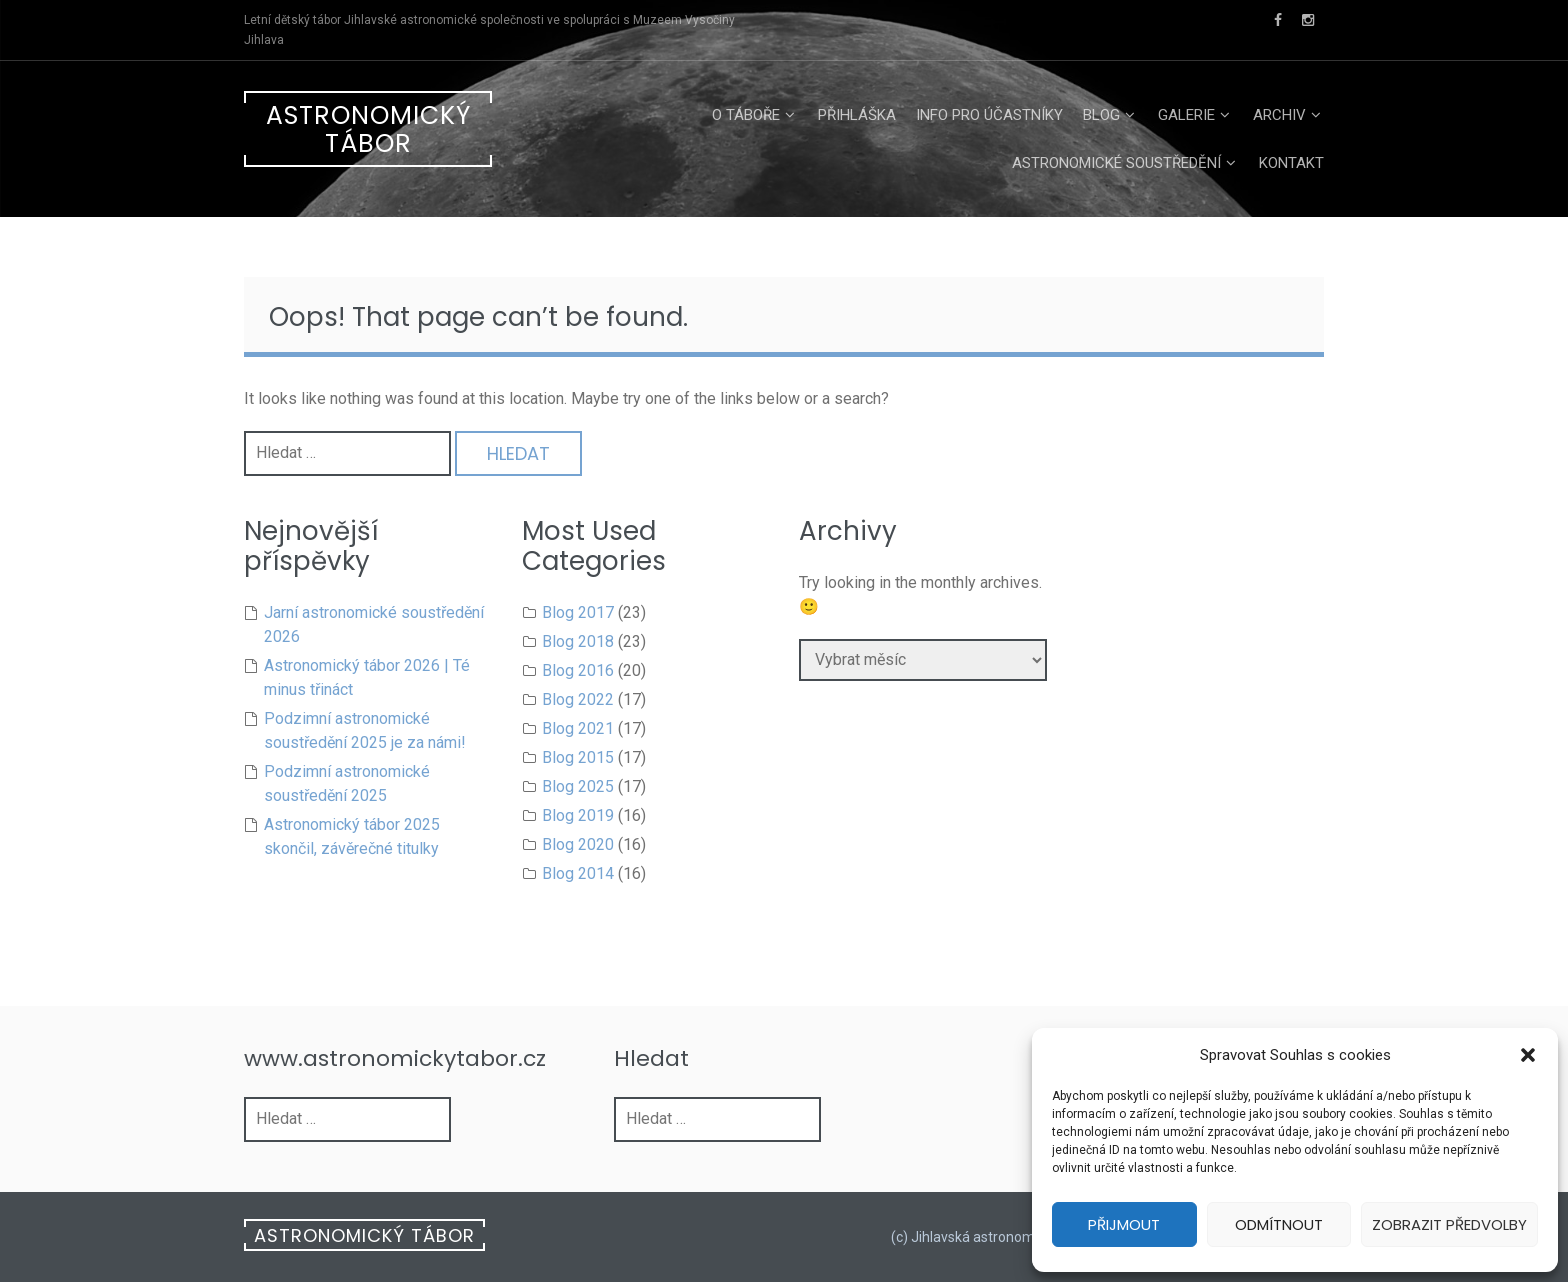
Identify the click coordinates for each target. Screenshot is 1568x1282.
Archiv (1279, 115)
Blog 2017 (578, 612)
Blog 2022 (578, 699)
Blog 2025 (578, 786)
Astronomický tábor (368, 129)
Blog (1101, 115)
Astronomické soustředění (1116, 163)
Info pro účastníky (989, 115)
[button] (1528, 1055)
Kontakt (1291, 163)
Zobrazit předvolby (1449, 1224)
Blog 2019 (578, 815)
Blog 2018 (578, 641)
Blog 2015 (578, 757)
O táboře (746, 115)
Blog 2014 (578, 873)
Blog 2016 (578, 670)
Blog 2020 (578, 844)
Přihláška (857, 115)
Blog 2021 (578, 728)
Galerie (1186, 115)
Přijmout (1124, 1224)
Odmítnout (1279, 1224)
